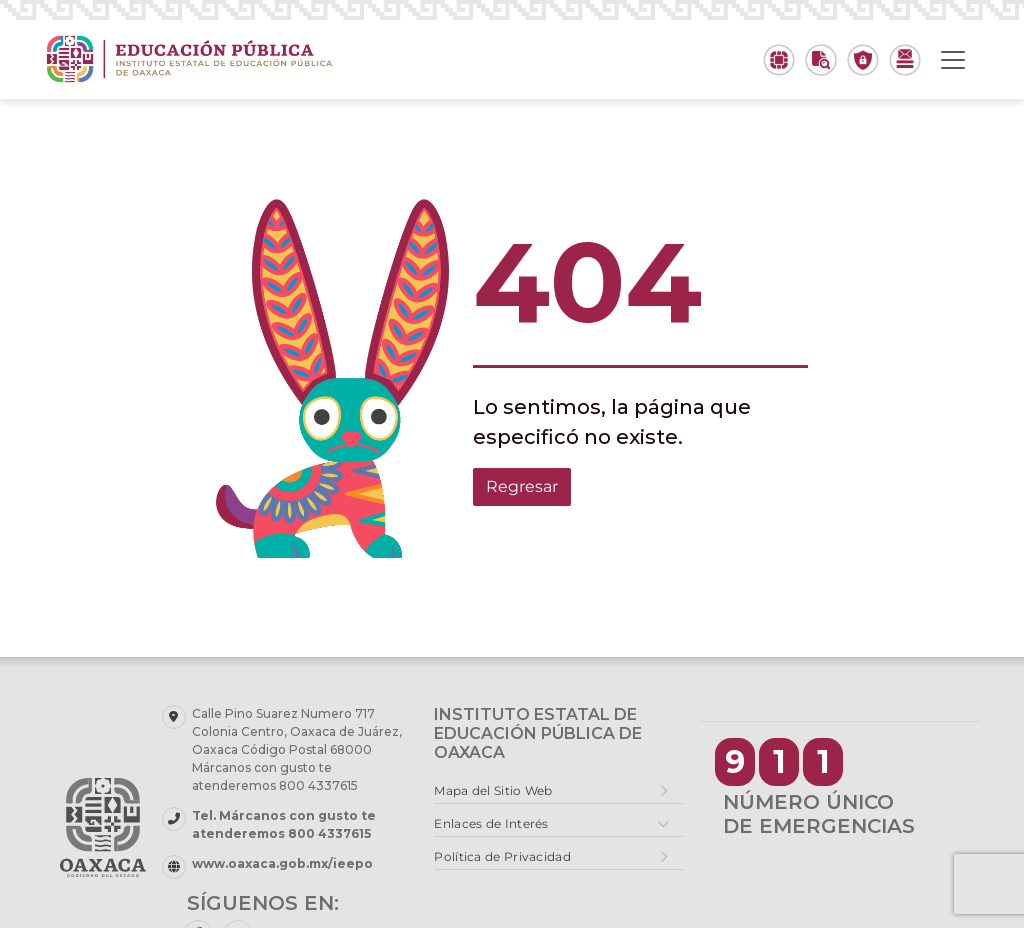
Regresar (522, 486)
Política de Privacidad (502, 856)
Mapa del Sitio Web (493, 790)
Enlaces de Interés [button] (491, 823)
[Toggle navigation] (953, 60)
